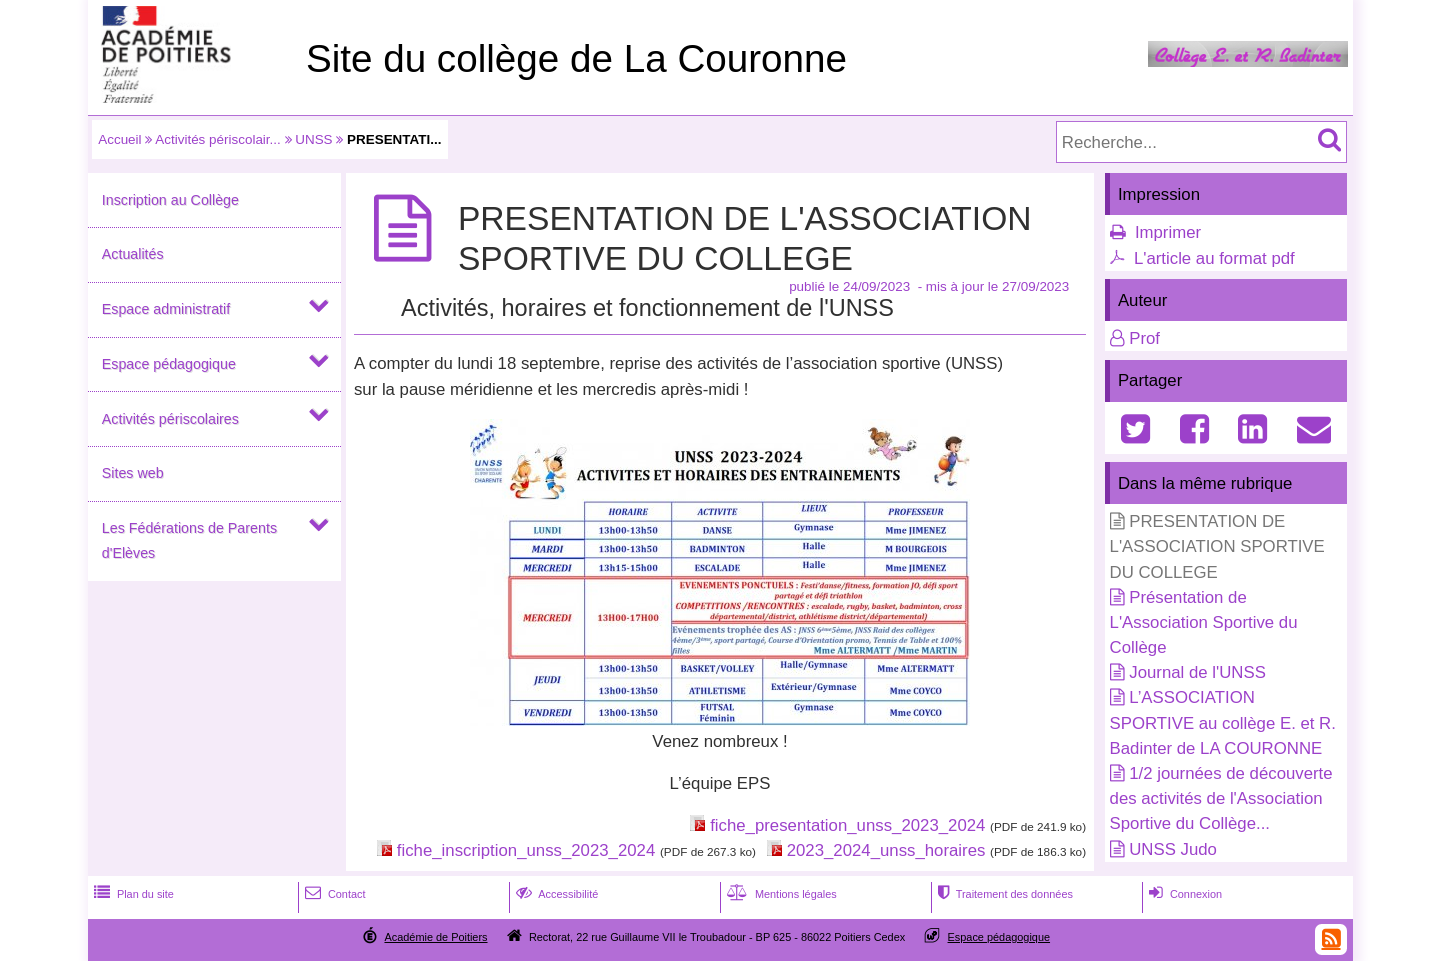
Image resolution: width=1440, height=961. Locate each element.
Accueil (119, 139)
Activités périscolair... (217, 139)
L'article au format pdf (1214, 258)
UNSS (313, 139)
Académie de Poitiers (435, 937)
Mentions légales (780, 894)
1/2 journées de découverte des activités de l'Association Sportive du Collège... (1221, 798)
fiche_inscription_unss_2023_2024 (526, 850)
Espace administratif (166, 309)
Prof (1144, 338)
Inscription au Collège (170, 200)
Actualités (133, 254)
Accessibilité (555, 894)
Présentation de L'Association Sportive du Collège (1204, 622)
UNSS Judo (1173, 849)
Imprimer (1168, 232)
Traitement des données (1003, 894)
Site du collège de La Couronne (576, 58)
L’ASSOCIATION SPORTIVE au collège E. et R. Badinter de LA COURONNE (1223, 722)
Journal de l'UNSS (1197, 672)
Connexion (1183, 894)
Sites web (133, 473)
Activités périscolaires (170, 419)
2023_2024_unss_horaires (886, 850)
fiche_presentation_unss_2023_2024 (847, 825)
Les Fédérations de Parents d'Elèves (189, 540)
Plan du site (132, 894)
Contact (333, 894)
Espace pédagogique (169, 364)
